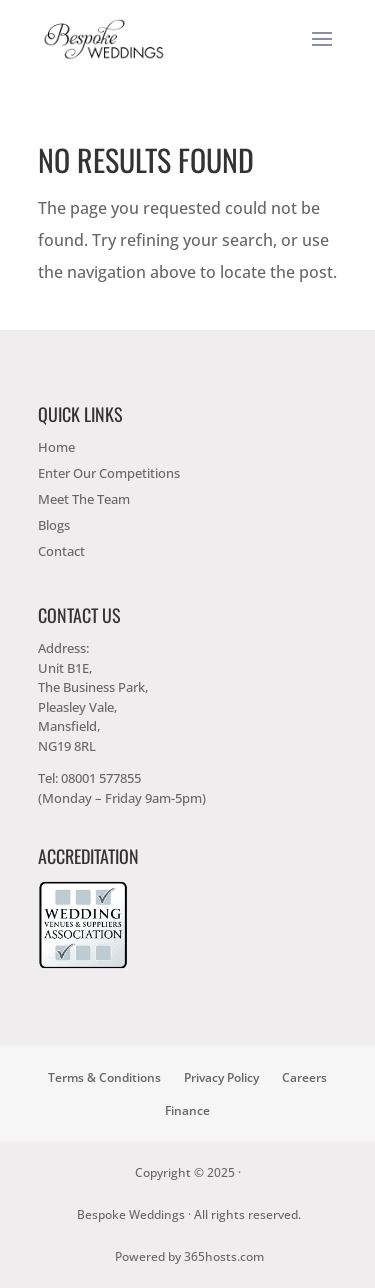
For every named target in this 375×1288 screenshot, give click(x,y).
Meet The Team (84, 499)
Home (56, 447)
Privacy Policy (221, 1077)
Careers (304, 1077)
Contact (61, 551)
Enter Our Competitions (109, 473)
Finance (187, 1110)
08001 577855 (101, 778)
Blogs (54, 525)
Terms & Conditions (104, 1077)
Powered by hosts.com (189, 1256)
